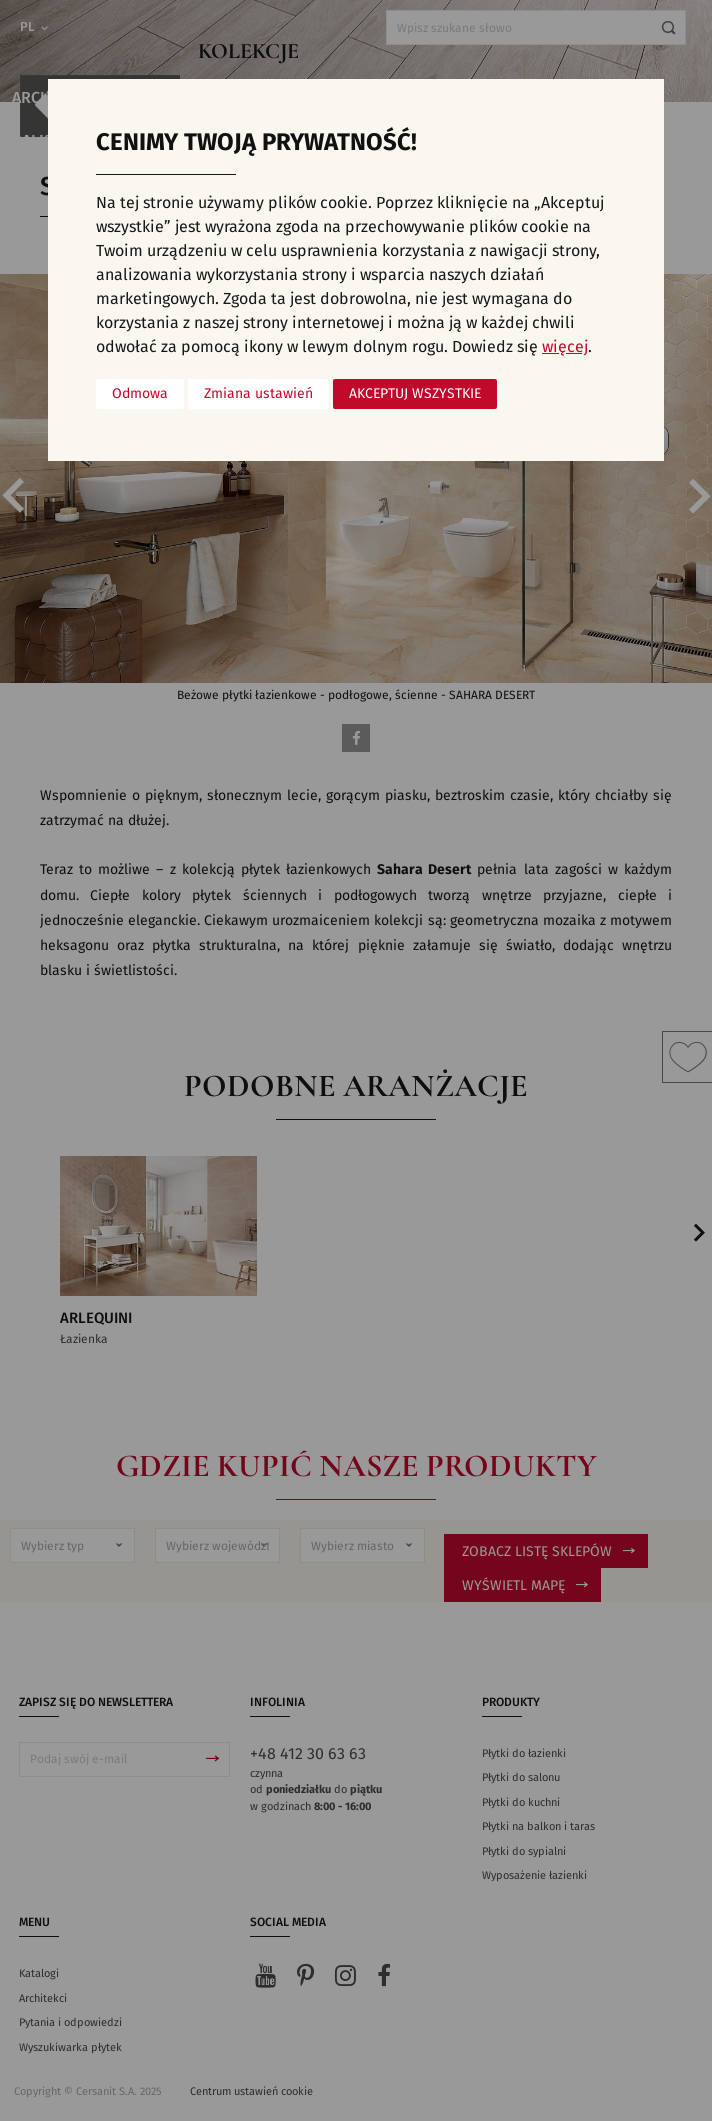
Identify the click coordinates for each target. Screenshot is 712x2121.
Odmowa (140, 394)
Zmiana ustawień (258, 394)
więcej (565, 347)
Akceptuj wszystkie (415, 394)
